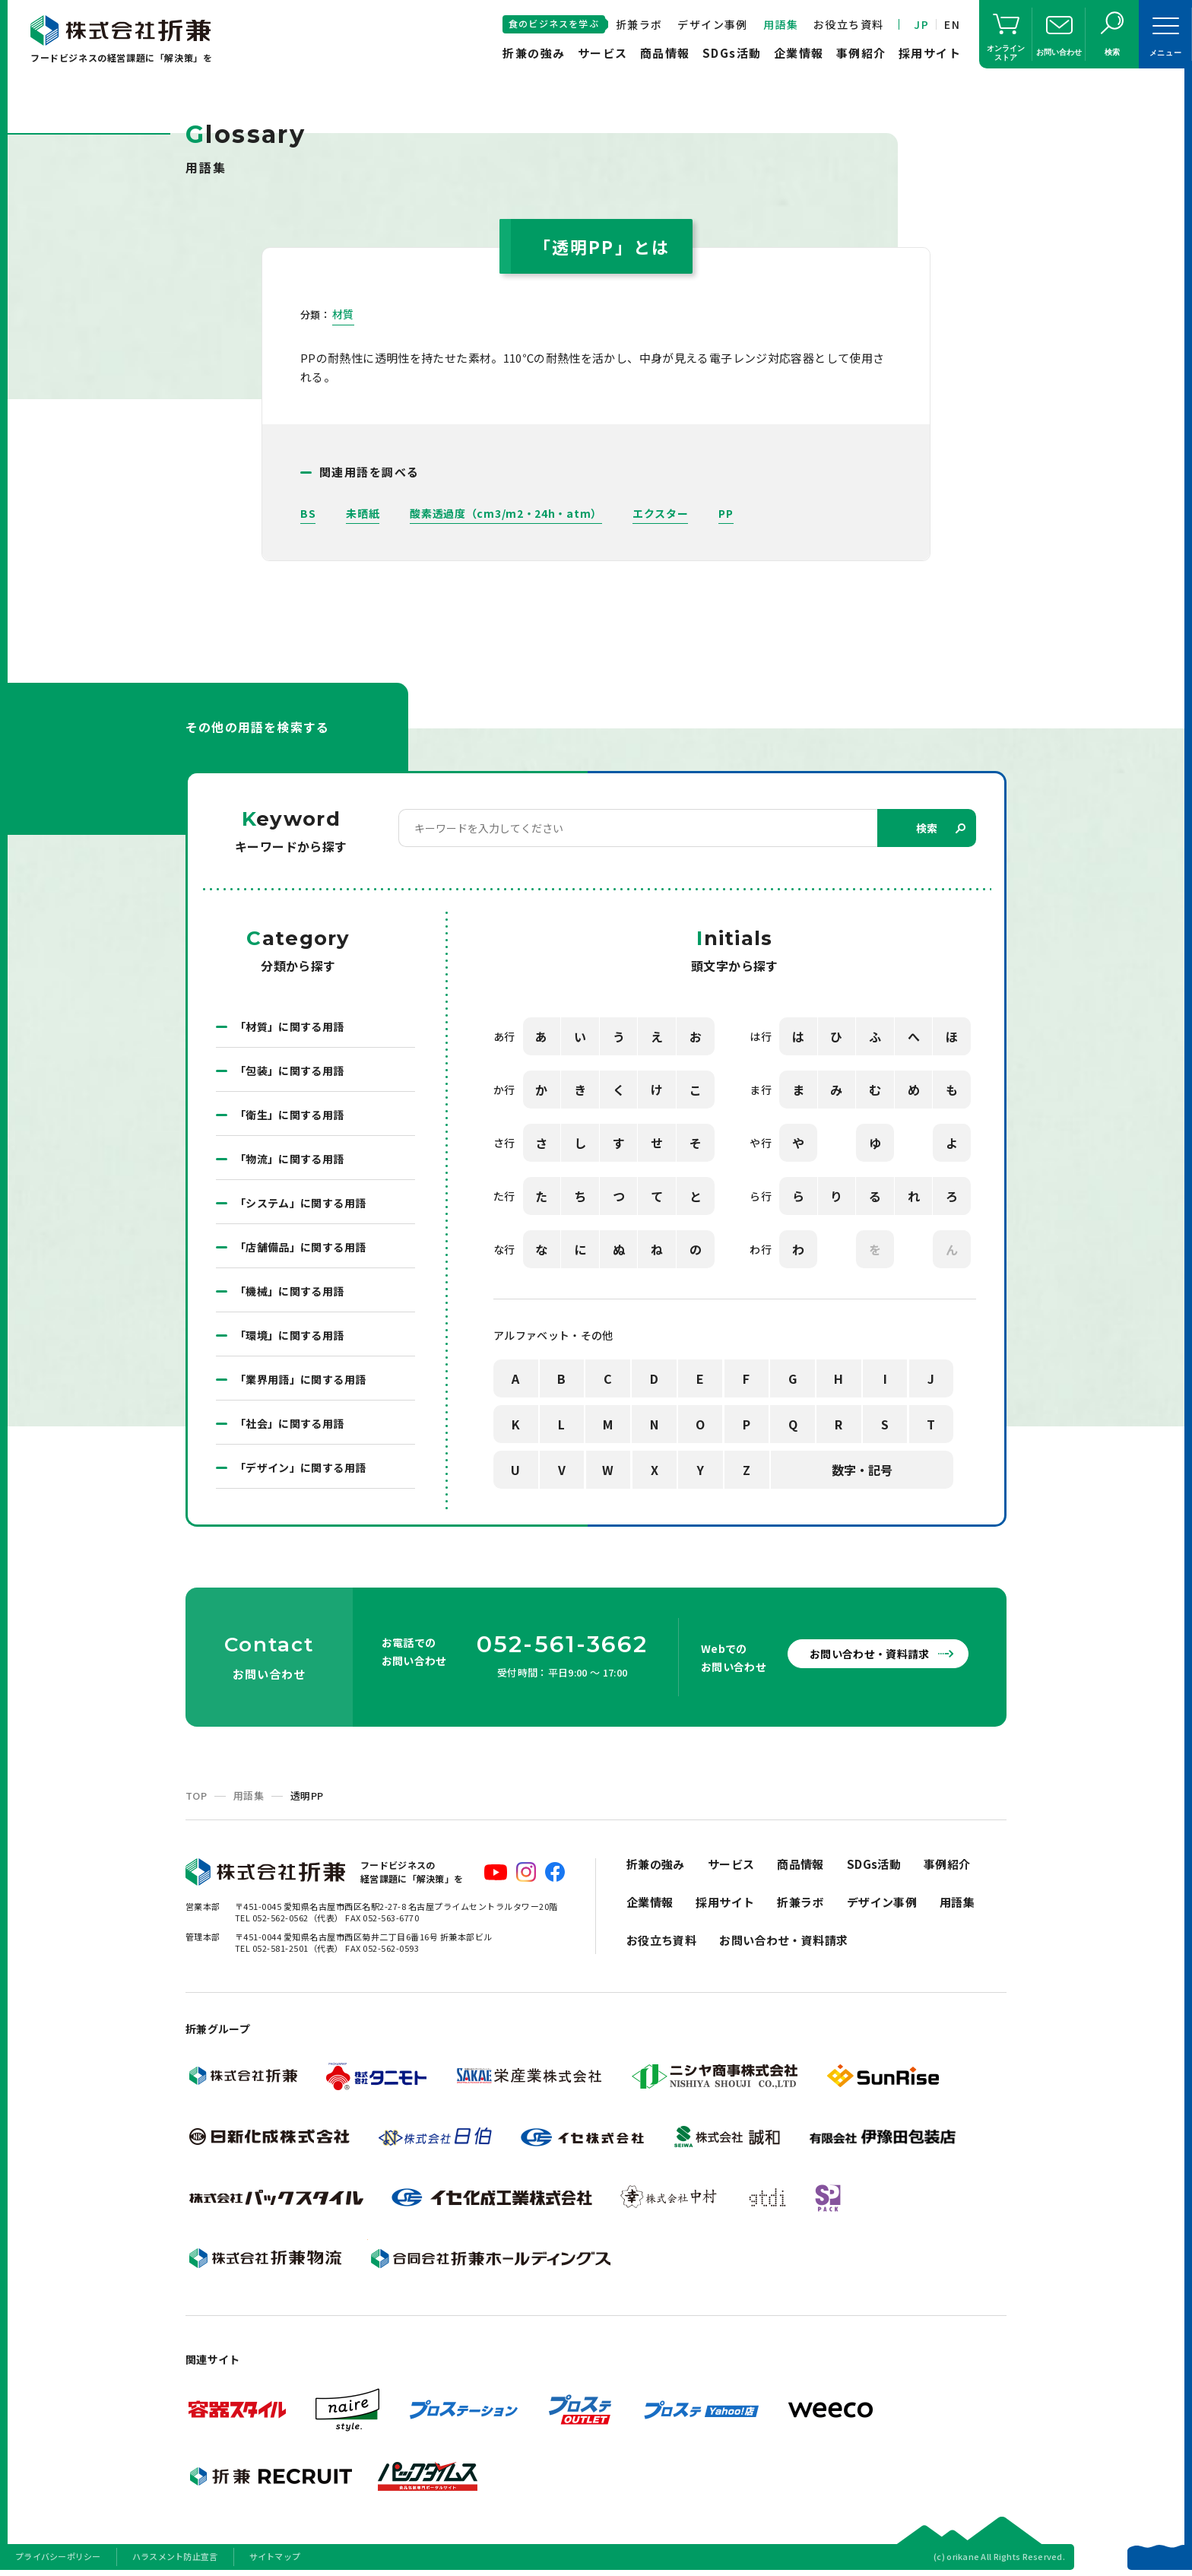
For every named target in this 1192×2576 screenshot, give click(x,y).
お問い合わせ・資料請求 (870, 1653)
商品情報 (665, 53)
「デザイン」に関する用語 (300, 1467)
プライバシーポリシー (58, 2556)
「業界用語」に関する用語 (300, 1379)
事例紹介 (861, 53)
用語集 (780, 24)
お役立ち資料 (848, 24)
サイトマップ (275, 2556)
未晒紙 (362, 513)
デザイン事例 (712, 24)
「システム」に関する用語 (300, 1202)
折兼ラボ (639, 24)
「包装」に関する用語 (289, 1070)
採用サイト (930, 53)
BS (307, 513)
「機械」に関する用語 (289, 1291)
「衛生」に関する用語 (289, 1114)
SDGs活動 (732, 53)
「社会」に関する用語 (289, 1423)
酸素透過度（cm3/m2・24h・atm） (506, 513)
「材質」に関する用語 (289, 1026)
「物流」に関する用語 (289, 1158)
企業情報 (799, 53)
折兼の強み (534, 53)
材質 (343, 314)
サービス (603, 53)
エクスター (660, 513)
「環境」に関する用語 (289, 1335)
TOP (196, 1795)
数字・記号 (862, 1470)
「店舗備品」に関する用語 (300, 1247)
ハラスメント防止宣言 (175, 2556)
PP (725, 513)
